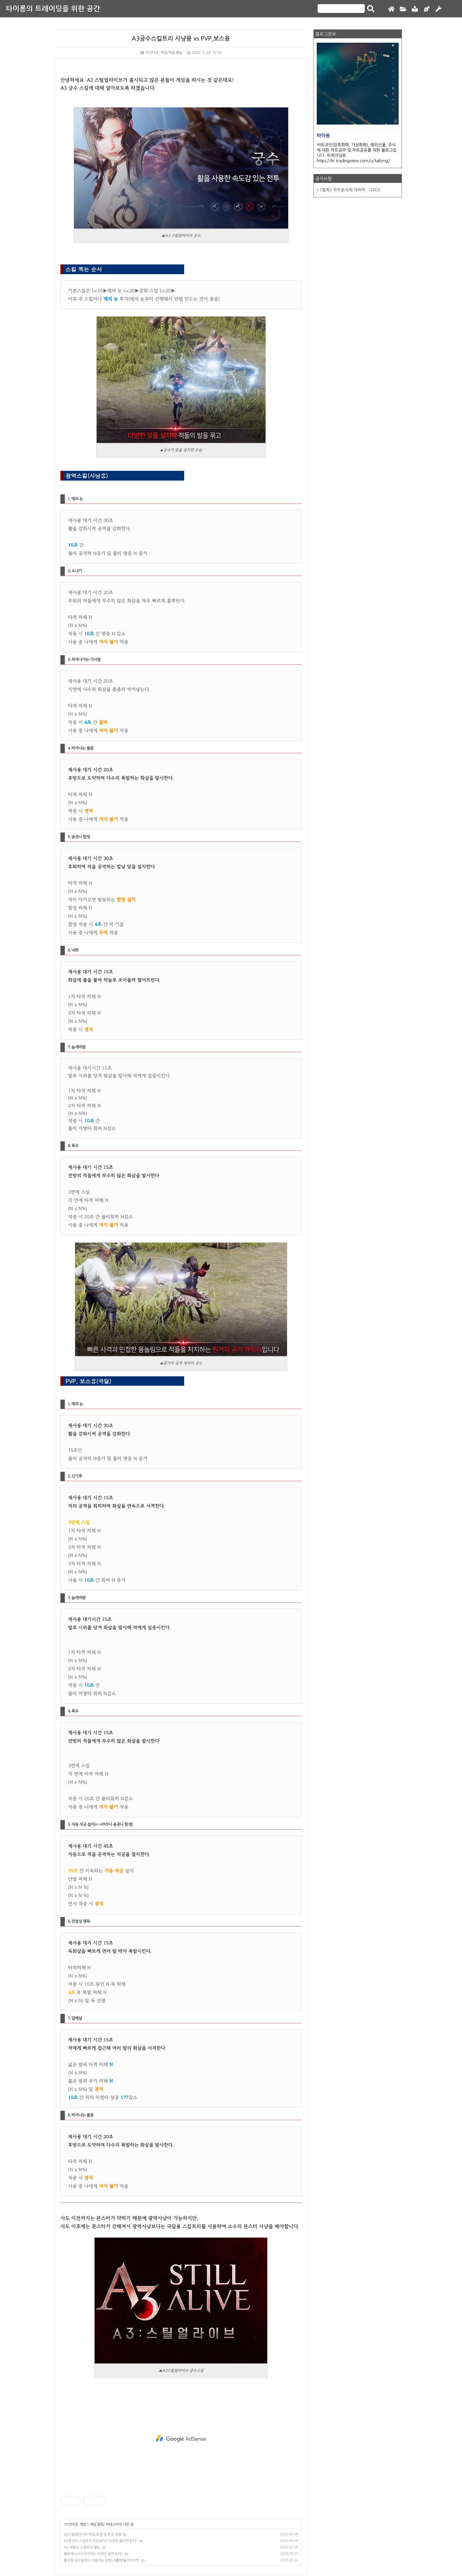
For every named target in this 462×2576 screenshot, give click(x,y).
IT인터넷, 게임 (75, 2524)
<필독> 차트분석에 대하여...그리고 (350, 190)
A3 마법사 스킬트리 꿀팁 (82, 2547)
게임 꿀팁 (97, 2524)
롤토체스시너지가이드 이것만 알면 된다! (93, 2554)
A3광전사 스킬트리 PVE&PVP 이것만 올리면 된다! (101, 2541)
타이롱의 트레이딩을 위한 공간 (53, 8)
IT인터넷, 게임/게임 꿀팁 (161, 52)
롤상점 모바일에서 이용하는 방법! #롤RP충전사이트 (101, 2560)
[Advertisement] (180, 2438)
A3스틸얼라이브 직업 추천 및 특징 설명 (92, 2534)
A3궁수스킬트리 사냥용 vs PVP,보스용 (181, 39)
